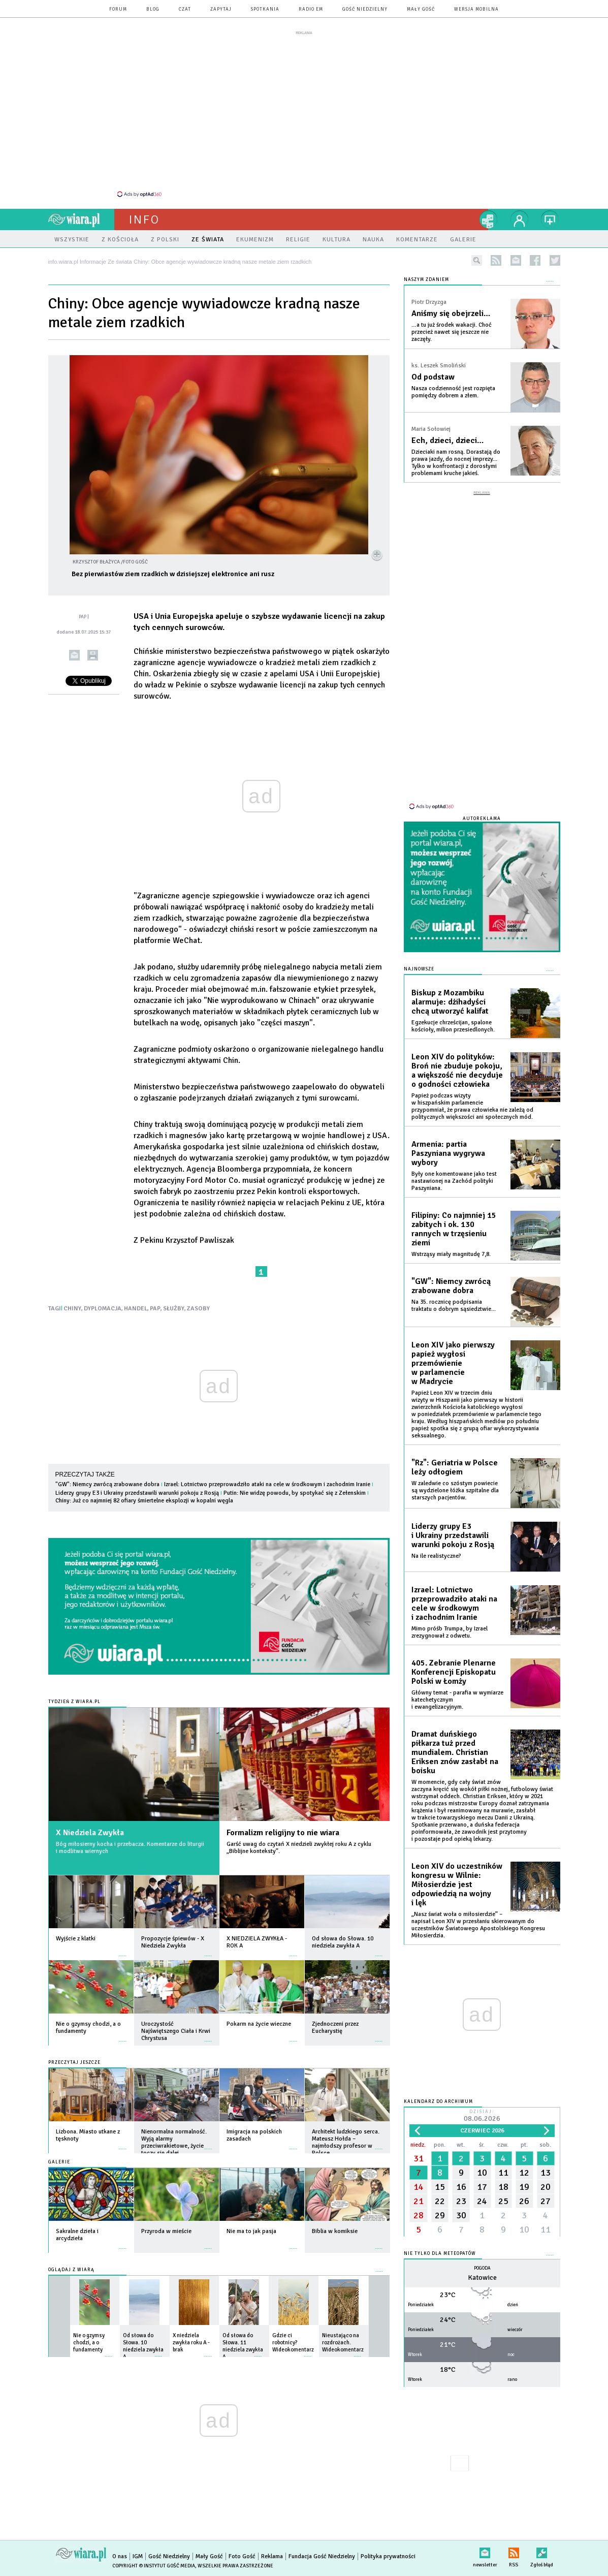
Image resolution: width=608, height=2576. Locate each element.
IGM (138, 2556)
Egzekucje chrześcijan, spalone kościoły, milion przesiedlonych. (453, 1026)
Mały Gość (421, 9)
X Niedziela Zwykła (90, 1832)
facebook (535, 260)
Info (144, 219)
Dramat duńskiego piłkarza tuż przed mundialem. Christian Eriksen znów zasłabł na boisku (454, 1752)
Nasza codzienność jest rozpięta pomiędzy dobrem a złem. (453, 392)
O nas (119, 2556)
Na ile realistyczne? (436, 1556)
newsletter (515, 260)
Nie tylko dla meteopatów (440, 2253)
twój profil (519, 219)
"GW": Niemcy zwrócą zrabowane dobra (107, 1484)
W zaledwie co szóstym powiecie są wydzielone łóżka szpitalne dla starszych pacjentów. (455, 1490)
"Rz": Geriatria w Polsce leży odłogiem (454, 1467)
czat (185, 9)
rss (496, 260)
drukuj (92, 655)
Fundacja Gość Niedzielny (322, 2556)
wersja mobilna (476, 9)
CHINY (72, 1308)
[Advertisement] (304, 113)
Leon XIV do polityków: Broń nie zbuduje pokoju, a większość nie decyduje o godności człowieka (457, 1070)
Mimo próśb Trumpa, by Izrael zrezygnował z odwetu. (449, 1632)
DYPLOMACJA (102, 1308)
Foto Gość (242, 2556)
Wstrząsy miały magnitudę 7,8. (451, 1254)
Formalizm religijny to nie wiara (283, 1832)
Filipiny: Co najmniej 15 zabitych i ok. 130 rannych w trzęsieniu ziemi (453, 1229)
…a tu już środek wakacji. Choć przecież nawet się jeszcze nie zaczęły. (451, 332)
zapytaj (221, 9)
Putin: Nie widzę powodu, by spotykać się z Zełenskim (294, 1493)
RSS (513, 2551)
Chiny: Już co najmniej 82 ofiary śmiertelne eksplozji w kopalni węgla (144, 1500)
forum (118, 9)
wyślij (74, 655)
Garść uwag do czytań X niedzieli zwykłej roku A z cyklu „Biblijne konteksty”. (299, 1847)
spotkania (265, 9)
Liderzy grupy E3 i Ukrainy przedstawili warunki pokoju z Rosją (137, 1493)
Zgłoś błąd (541, 2551)
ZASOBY (198, 1308)
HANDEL (135, 1308)
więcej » (123, 1950)
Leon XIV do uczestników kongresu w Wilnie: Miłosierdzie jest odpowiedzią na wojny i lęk (456, 1884)
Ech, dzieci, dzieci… (447, 440)
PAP (155, 1308)
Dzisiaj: (482, 2116)
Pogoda (482, 2268)
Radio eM (311, 9)
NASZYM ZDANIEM (426, 279)
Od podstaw (433, 377)
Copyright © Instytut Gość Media (153, 2566)
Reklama (272, 2556)
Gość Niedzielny (365, 9)
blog (152, 9)
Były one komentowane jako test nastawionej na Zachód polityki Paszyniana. (454, 1181)
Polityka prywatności (388, 2556)
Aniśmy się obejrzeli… (450, 313)
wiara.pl (81, 219)
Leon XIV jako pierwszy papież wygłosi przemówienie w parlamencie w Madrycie (453, 1363)
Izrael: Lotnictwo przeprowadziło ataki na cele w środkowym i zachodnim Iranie (267, 1484)
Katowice (482, 2277)
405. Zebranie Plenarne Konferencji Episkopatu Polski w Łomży (453, 1672)
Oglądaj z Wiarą (71, 2270)
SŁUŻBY (173, 1308)
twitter (555, 260)
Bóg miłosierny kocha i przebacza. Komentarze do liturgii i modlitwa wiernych (130, 1847)
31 (418, 2158)
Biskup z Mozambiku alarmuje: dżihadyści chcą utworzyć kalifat (450, 1002)
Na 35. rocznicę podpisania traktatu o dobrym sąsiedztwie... (453, 1305)
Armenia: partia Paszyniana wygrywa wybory (448, 1153)
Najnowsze (419, 969)
